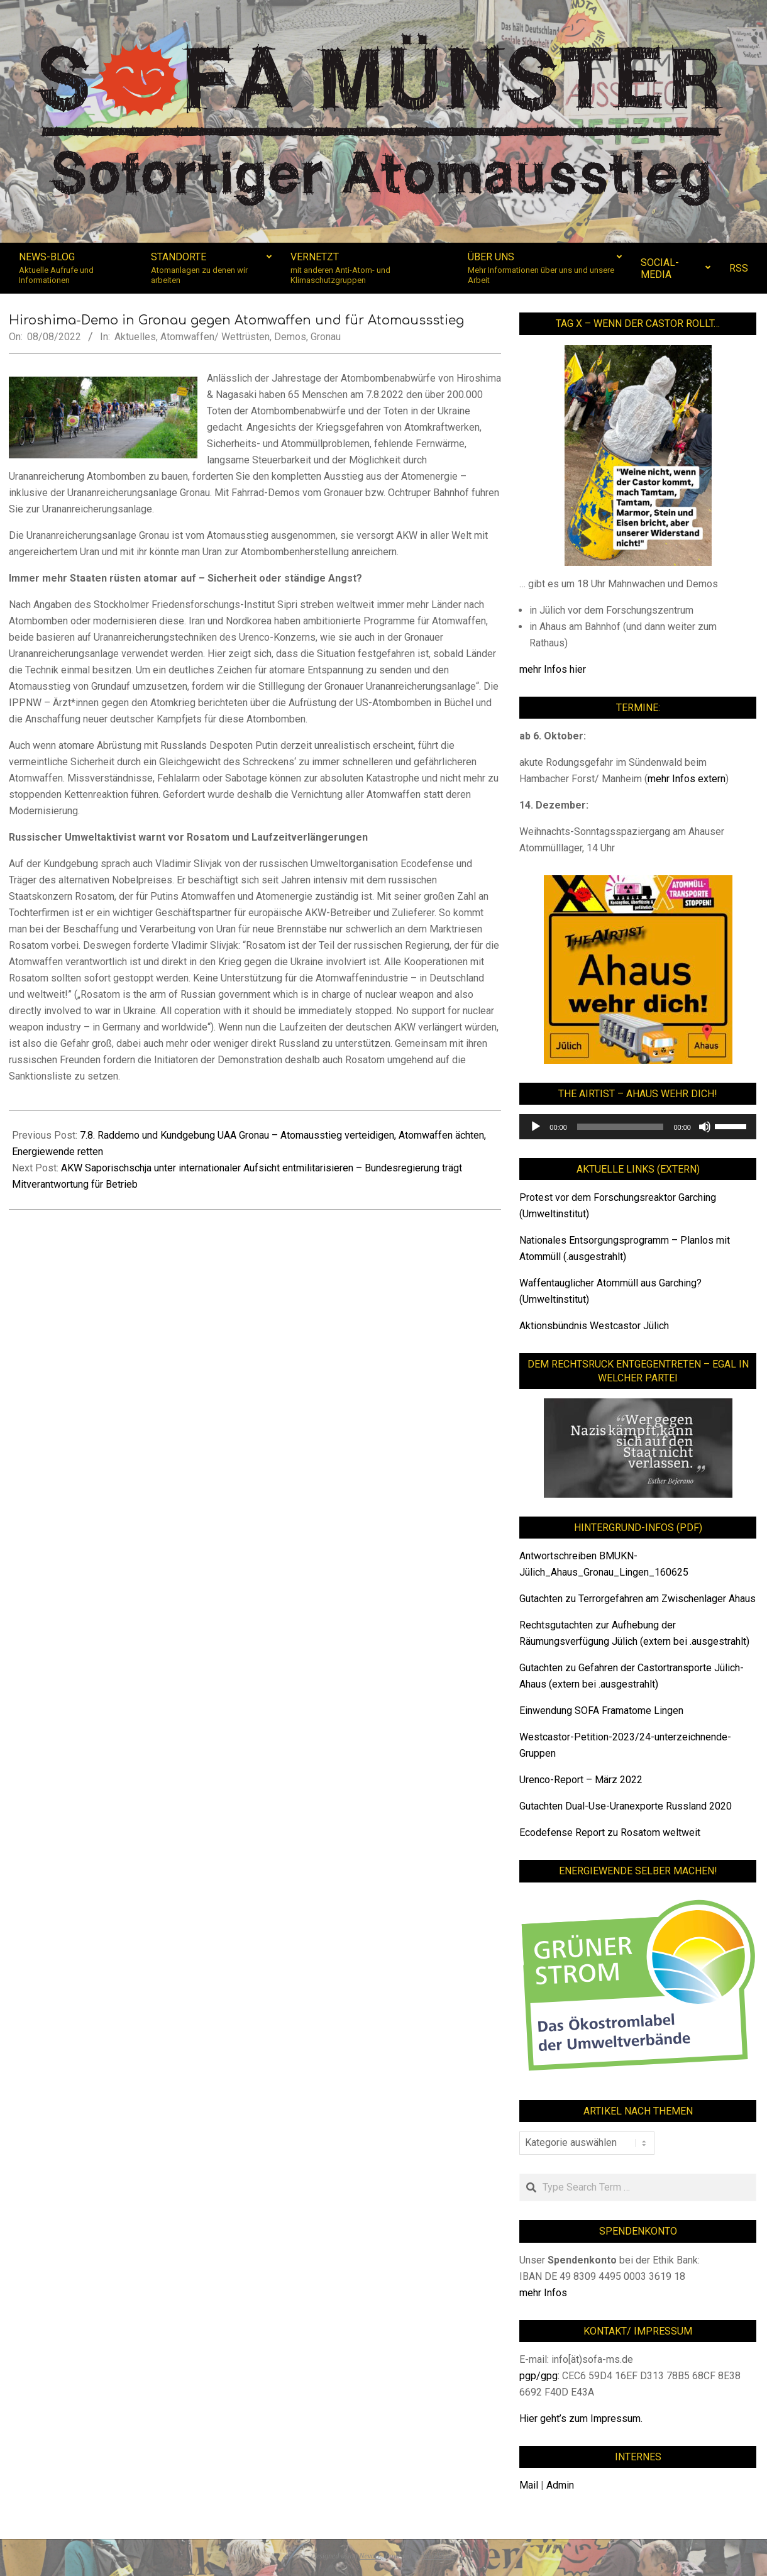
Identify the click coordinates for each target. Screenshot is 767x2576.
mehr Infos (543, 2293)
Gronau (326, 337)
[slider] (620, 1127)
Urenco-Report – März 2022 (581, 1780)
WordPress (438, 2555)
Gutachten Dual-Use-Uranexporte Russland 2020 (625, 1806)
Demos (290, 337)
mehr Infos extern (687, 779)
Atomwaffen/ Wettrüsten (215, 337)
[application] (637, 1126)
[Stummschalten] (704, 1126)
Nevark (370, 2555)
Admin (560, 2485)
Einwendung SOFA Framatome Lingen (601, 1710)
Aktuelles (135, 337)
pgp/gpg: (540, 2376)
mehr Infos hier (552, 669)
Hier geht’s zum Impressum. (581, 2418)
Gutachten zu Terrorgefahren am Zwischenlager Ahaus (637, 1599)
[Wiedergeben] (535, 1126)
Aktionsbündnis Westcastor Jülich (594, 1326)
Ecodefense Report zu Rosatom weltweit (609, 1832)
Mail (528, 2485)
